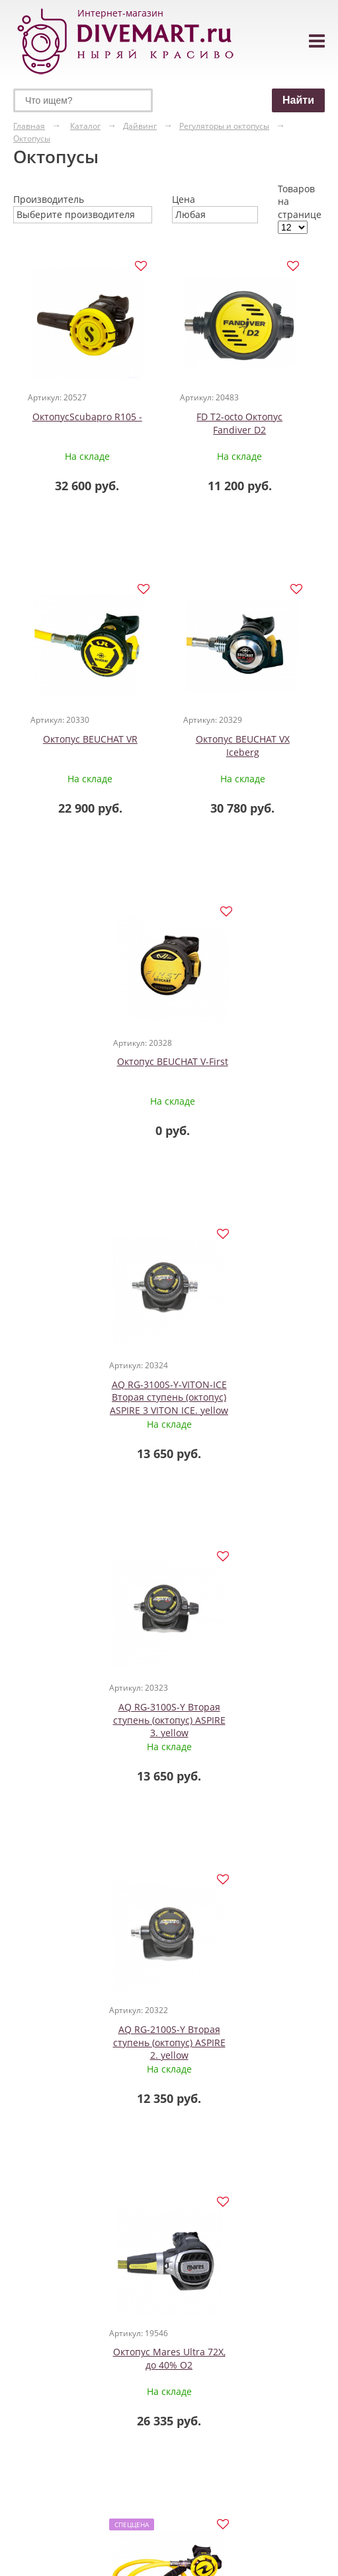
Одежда (30, 2305)
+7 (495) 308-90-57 (262, 2396)
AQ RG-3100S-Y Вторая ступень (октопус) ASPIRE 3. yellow (91, 1397)
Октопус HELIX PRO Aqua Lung (246, 1714)
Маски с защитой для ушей (143, 2370)
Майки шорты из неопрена (45, 2402)
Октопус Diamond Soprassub (88, 2036)
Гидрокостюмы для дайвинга (47, 2324)
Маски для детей (138, 2338)
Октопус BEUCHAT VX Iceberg (247, 746)
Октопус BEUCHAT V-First (91, 1062)
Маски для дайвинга (138, 2311)
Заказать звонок (267, 2438)
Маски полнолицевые (148, 2428)
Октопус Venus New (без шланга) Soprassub (236, 2036)
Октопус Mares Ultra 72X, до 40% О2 (91, 1714)
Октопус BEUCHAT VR (91, 739)
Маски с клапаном (136, 2402)
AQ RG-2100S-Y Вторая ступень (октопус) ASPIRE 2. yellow (246, 1397)
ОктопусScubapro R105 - (91, 416)
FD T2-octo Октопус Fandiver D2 (247, 423)
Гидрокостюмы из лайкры (47, 2376)
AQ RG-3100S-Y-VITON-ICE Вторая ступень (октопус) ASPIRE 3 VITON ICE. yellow (247, 1075)
